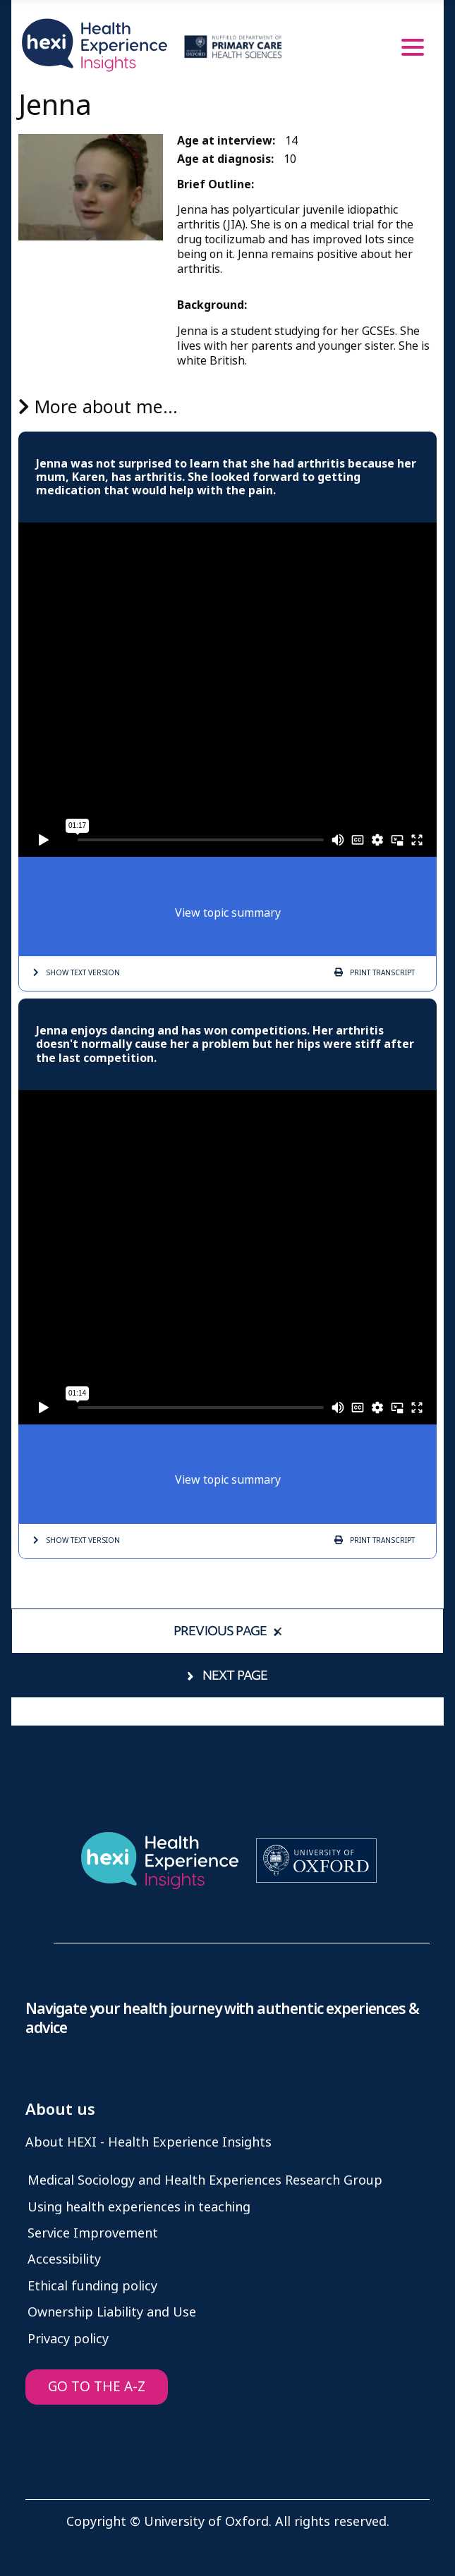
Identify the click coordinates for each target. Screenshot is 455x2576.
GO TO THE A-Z (96, 2386)
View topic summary (228, 913)
